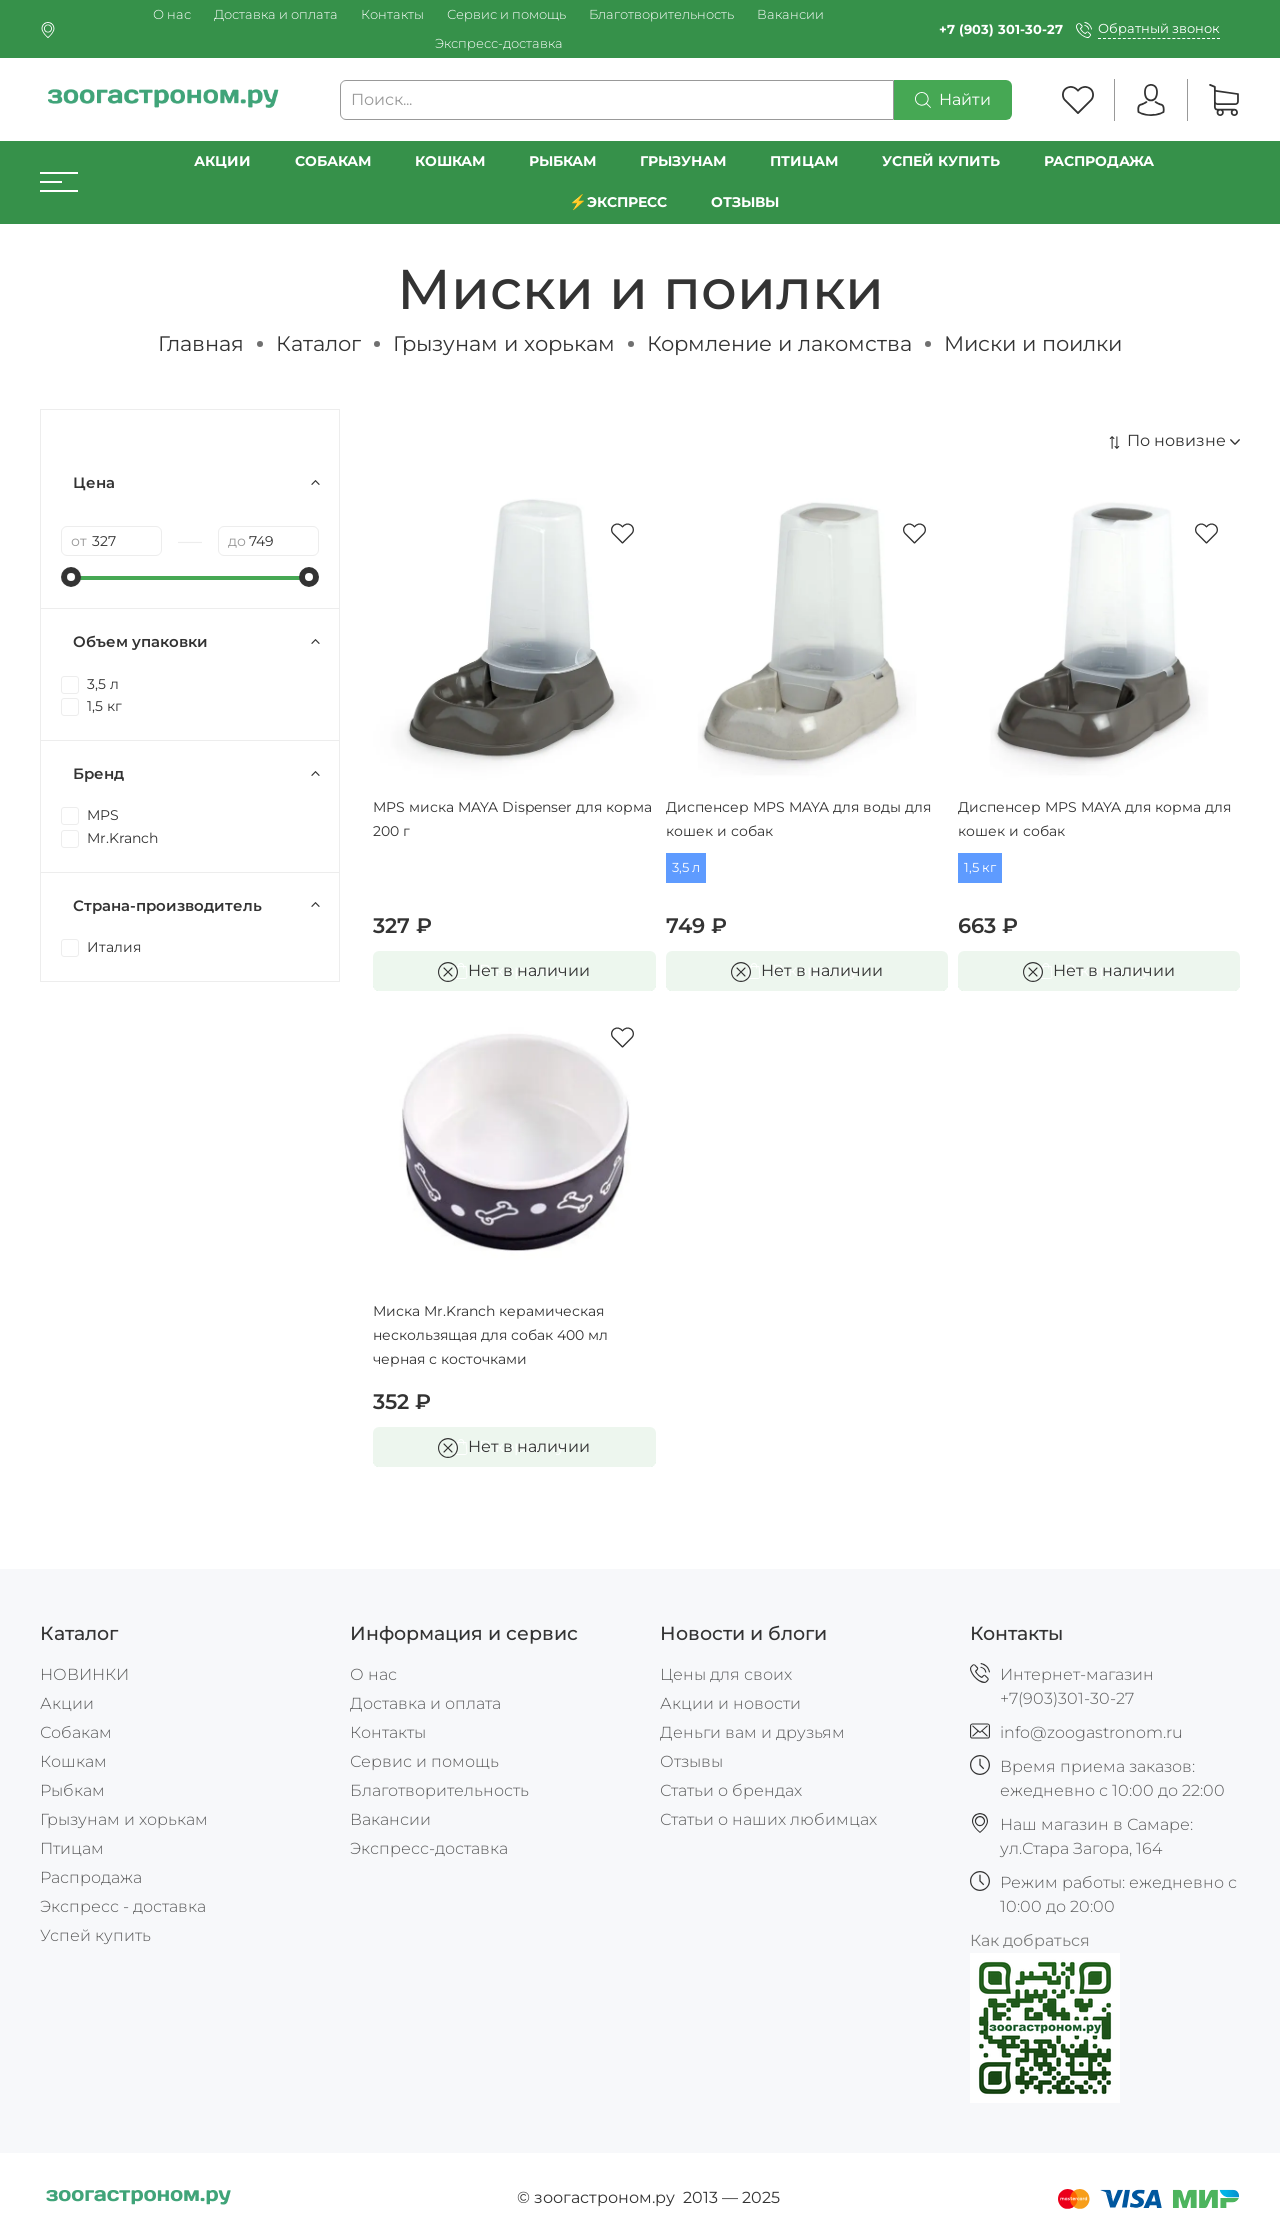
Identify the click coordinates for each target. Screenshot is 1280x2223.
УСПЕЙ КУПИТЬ (941, 161)
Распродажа (91, 1877)
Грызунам (683, 161)
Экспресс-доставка (499, 43)
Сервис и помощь (506, 14)
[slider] (71, 577)
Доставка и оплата (276, 14)
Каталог (318, 343)
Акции (222, 161)
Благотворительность (661, 14)
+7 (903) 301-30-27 (1001, 29)
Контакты (392, 14)
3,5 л (686, 867)
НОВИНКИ (84, 1674)
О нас (172, 14)
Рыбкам (562, 161)
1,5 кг (980, 867)
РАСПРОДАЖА (1099, 161)
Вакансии (790, 14)
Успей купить (95, 1935)
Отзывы (745, 202)
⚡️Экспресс (618, 202)
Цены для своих (726, 1674)
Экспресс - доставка (123, 1906)
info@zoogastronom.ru (1091, 1732)
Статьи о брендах (731, 1790)
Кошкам (450, 161)
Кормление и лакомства (779, 343)
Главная (201, 343)
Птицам (804, 161)
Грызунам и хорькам (504, 343)
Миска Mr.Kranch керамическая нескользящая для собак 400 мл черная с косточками (490, 1335)
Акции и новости (730, 1703)
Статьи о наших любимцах (768, 1819)
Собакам (333, 161)
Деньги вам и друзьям (752, 1732)
